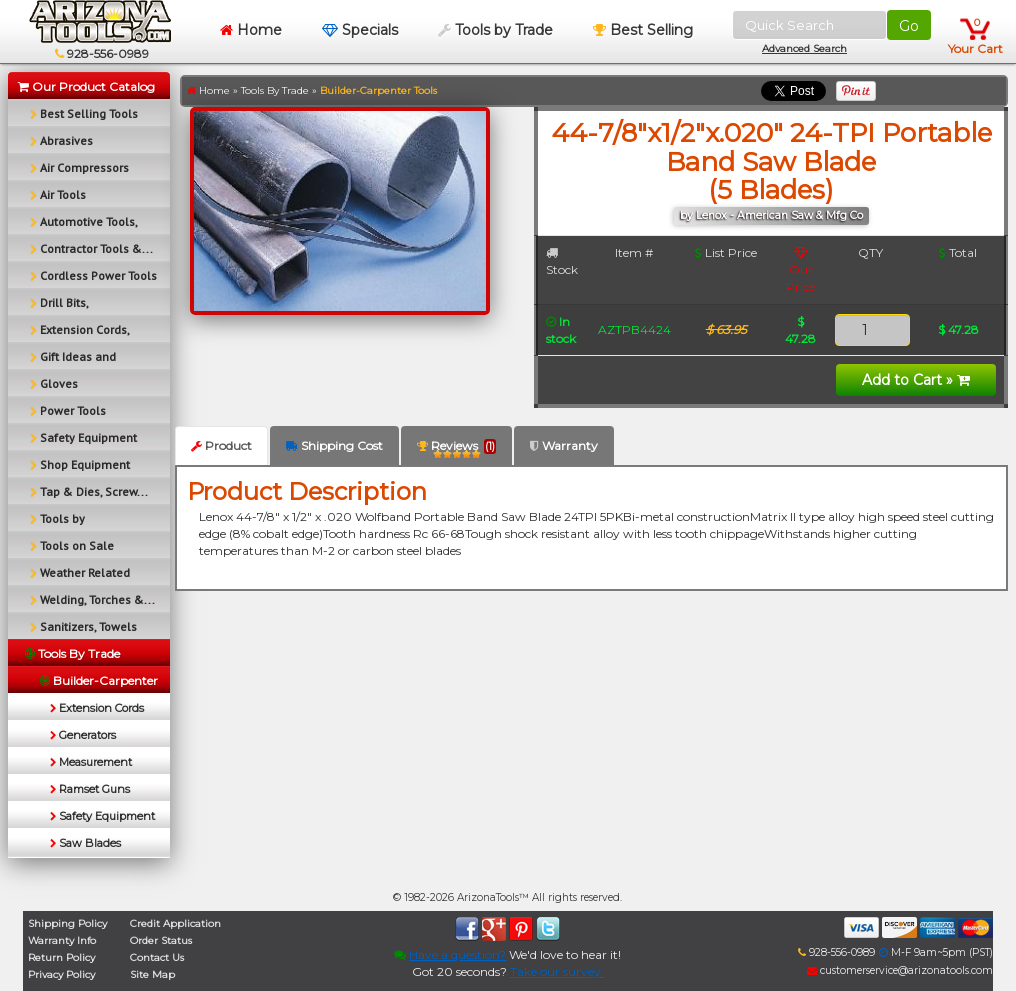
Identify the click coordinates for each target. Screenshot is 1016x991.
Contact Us (157, 957)
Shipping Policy (67, 923)
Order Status (161, 940)
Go (909, 26)
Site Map (152, 974)
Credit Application (175, 923)
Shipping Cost (334, 445)
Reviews (456, 449)
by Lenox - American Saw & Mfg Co (771, 215)
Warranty (564, 445)
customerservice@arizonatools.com (900, 970)
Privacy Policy (61, 974)
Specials (360, 30)
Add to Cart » (916, 380)
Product (221, 445)
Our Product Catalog (86, 86)
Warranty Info (62, 940)
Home (251, 30)
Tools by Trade (495, 30)
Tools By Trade (275, 90)
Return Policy (61, 957)
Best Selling (643, 30)
